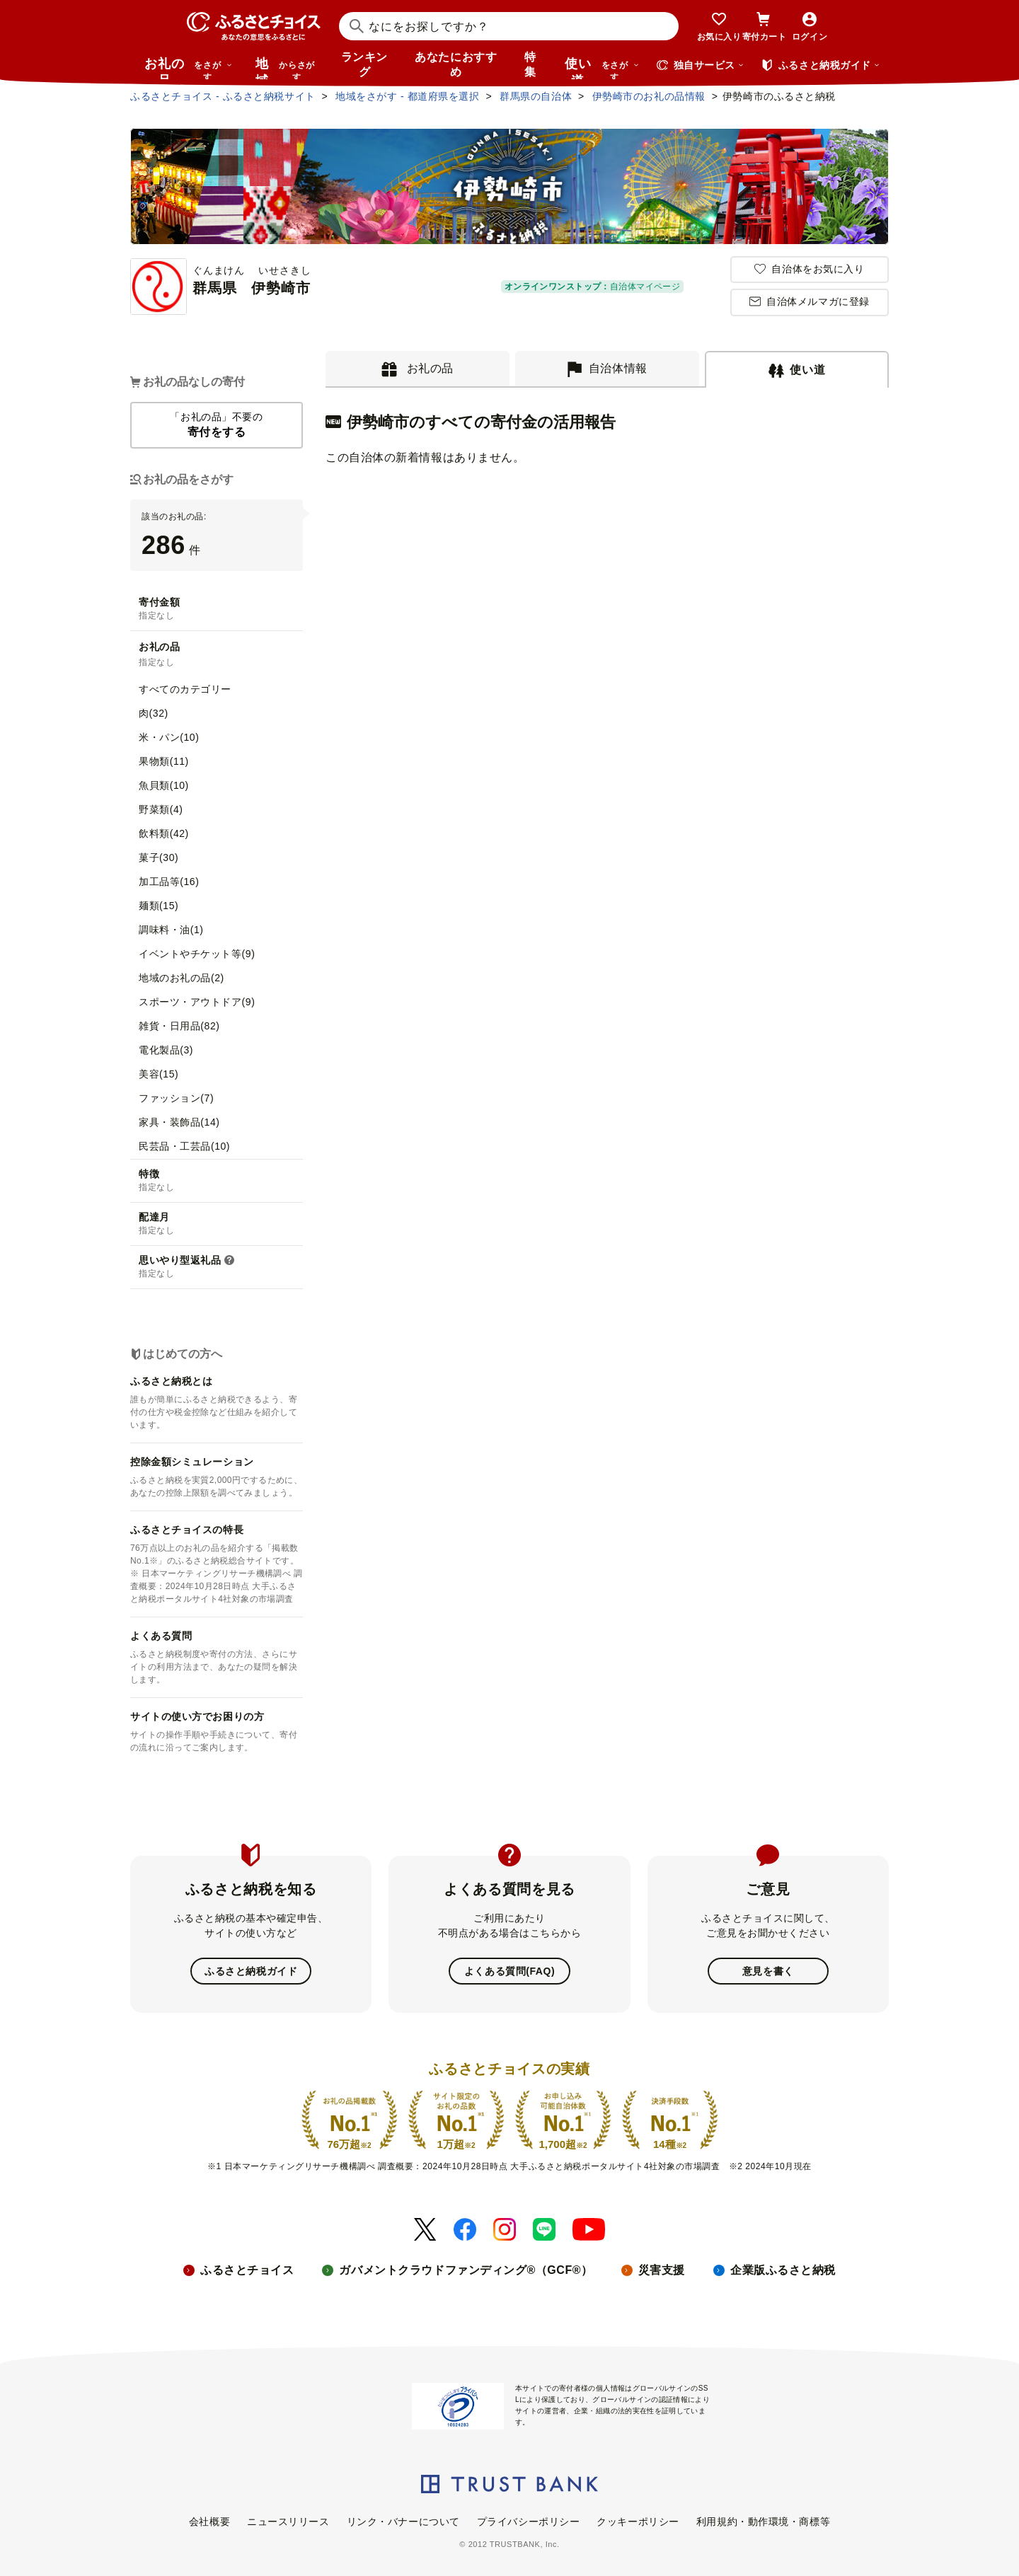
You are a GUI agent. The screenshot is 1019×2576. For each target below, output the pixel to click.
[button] (229, 1260)
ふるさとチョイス (247, 2269)
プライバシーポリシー (528, 2520)
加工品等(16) (169, 881)
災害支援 (661, 2269)
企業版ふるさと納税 (783, 2269)
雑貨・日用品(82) (179, 1026)
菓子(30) (158, 857)
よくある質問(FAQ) (509, 1971)
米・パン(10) (169, 737)
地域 (286, 68)
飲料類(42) (164, 833)
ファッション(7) (176, 1098)
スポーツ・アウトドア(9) (197, 1001)
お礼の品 (188, 68)
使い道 (602, 68)
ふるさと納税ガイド (251, 1971)
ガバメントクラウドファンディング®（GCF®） (465, 2269)
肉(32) (153, 713)
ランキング (364, 64)
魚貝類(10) (164, 785)
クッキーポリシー (638, 2520)
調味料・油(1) (171, 929)
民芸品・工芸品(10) (184, 1146)
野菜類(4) (161, 809)
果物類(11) (164, 761)
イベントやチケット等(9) (197, 953)
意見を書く (768, 1971)
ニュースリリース (288, 2520)
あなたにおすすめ (456, 64)
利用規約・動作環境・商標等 (763, 2520)
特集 (530, 64)
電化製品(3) (166, 1050)
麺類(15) (158, 905)
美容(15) (158, 1074)
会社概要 (209, 2520)
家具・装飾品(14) (179, 1122)
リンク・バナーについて (403, 2520)
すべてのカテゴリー (185, 689)
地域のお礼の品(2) (181, 977)
